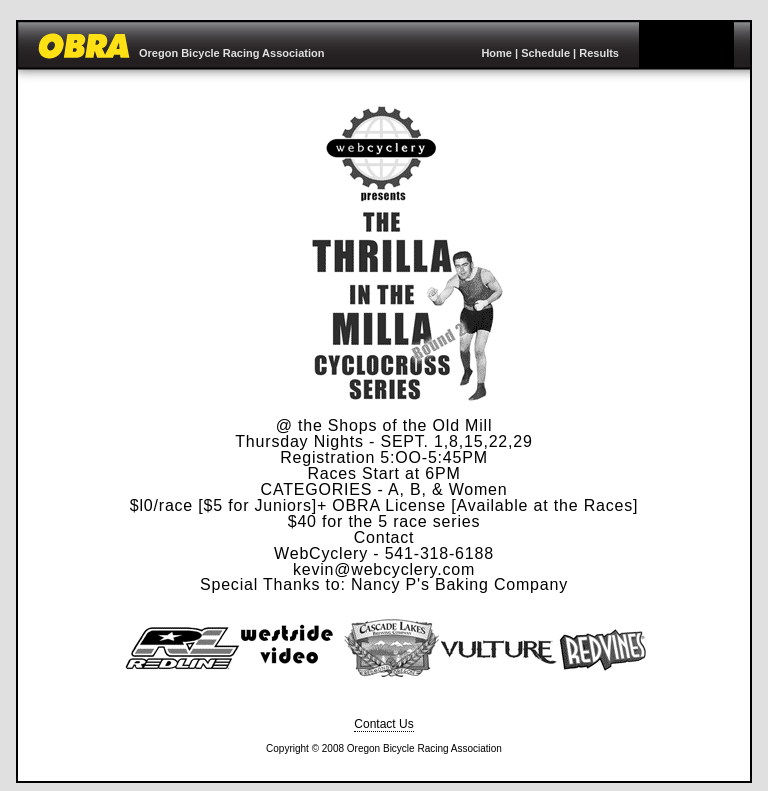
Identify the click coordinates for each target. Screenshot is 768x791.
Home (496, 53)
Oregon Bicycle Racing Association (231, 53)
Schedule (545, 53)
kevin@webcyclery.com (384, 569)
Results (599, 53)
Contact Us (383, 724)
